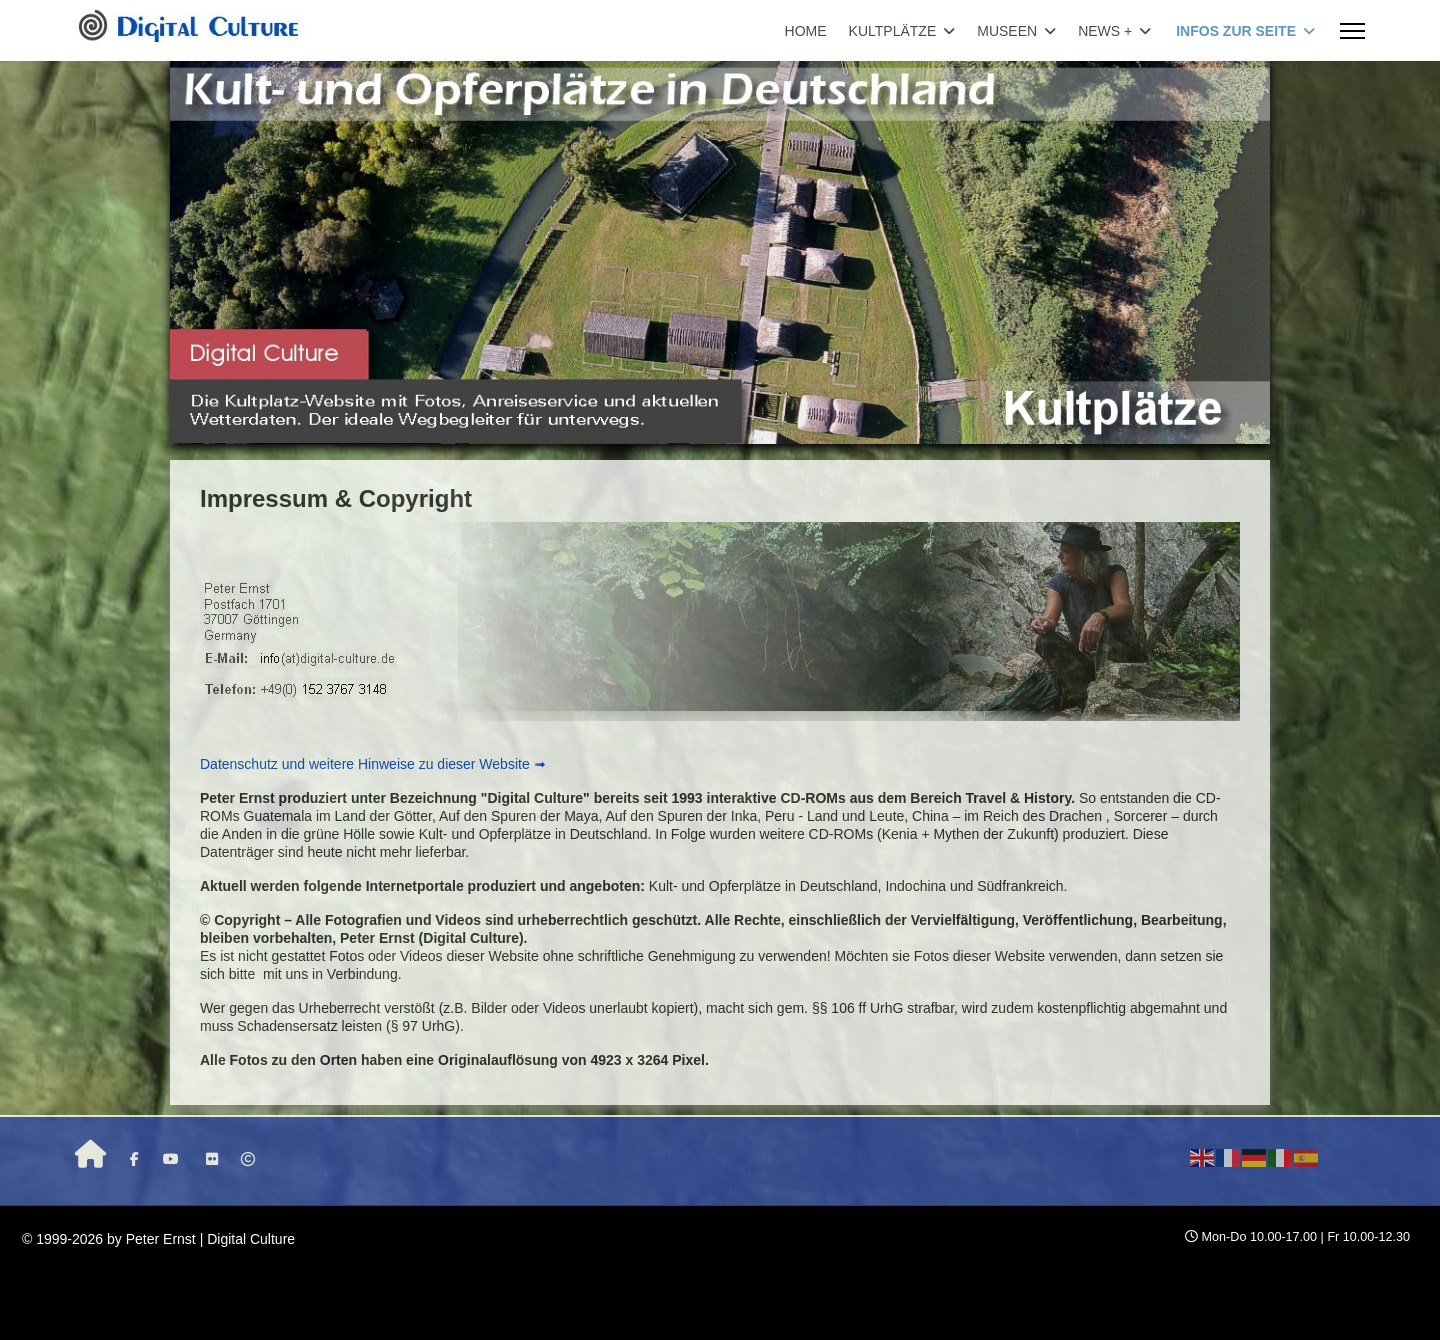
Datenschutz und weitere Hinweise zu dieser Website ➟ (373, 764)
